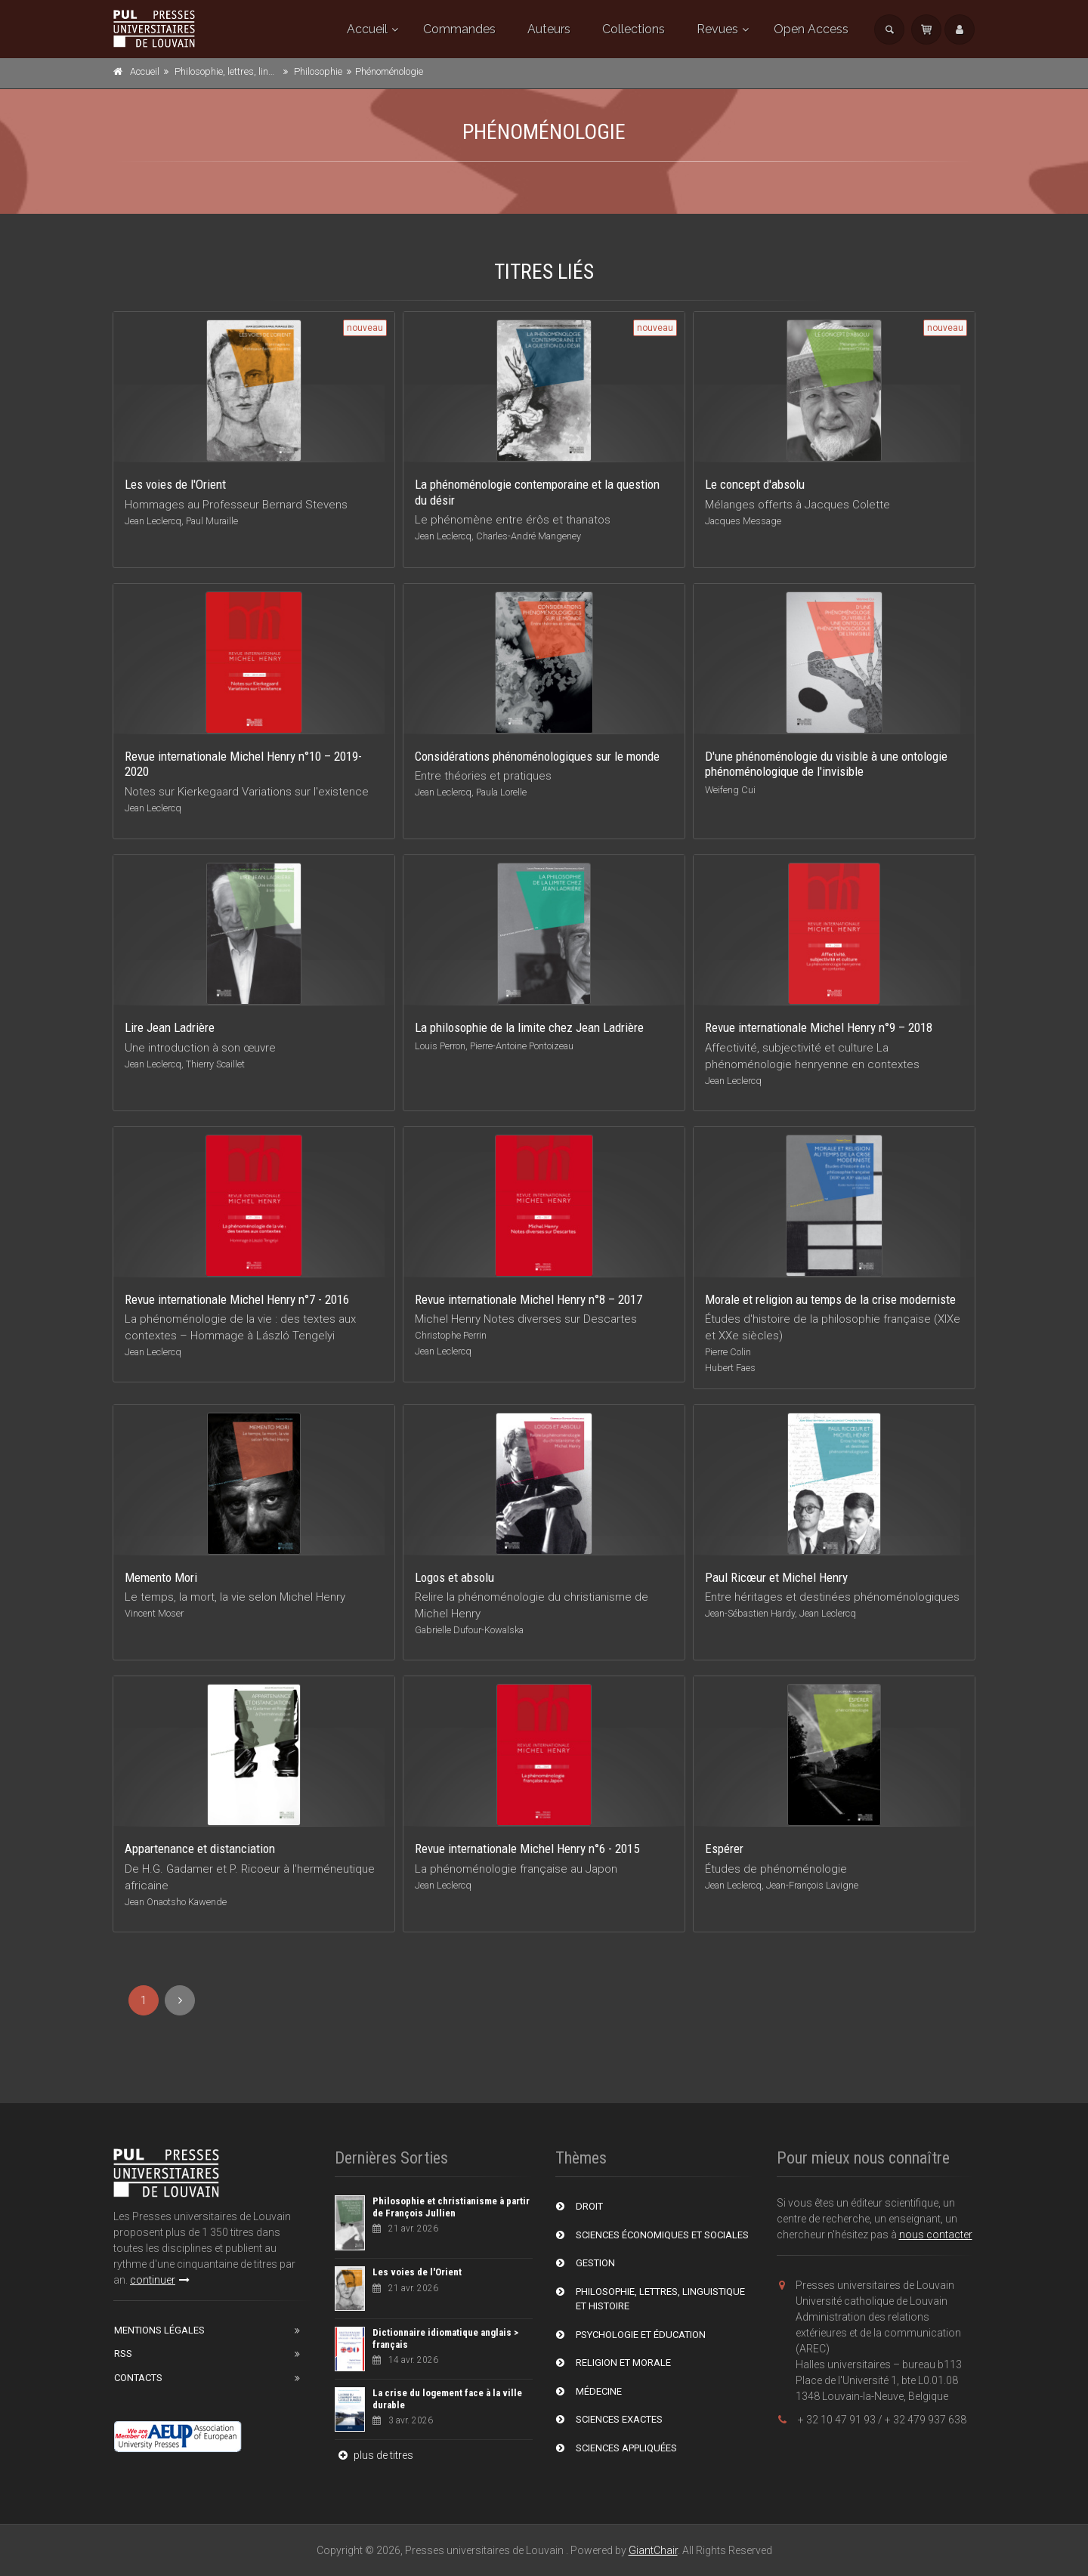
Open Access (811, 29)
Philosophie (318, 71)
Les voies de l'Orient (417, 2272)
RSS (123, 2353)
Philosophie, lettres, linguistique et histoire (263, 71)
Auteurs (548, 29)
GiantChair (653, 2550)
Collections (633, 29)
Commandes (459, 29)
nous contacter (935, 2235)
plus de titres (374, 2455)
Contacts (138, 2377)
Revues (717, 29)
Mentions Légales (159, 2330)
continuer (160, 2280)
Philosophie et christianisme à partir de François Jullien (451, 2207)
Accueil (367, 29)
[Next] (180, 2000)
